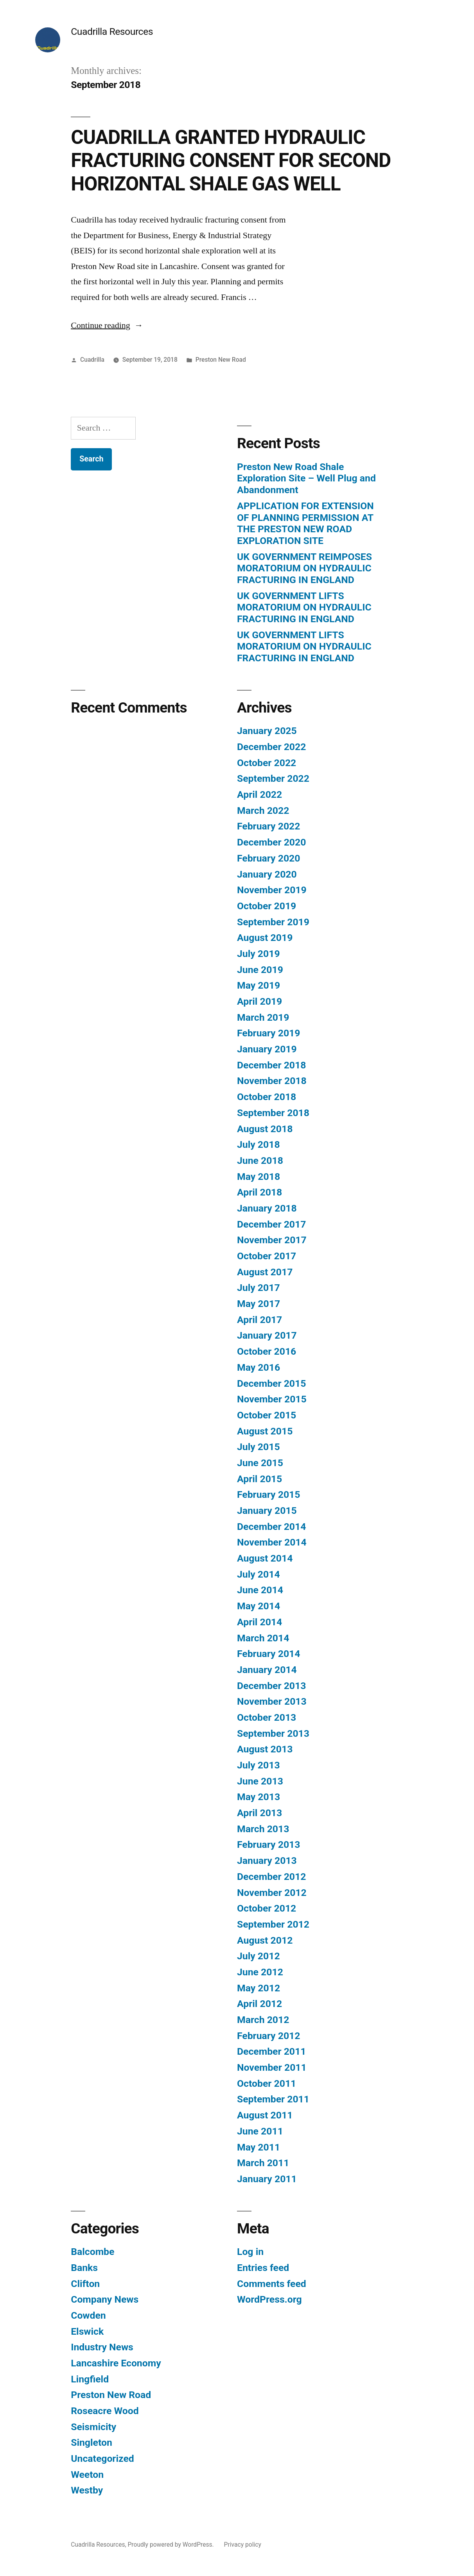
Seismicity (93, 2426)
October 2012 (266, 1908)
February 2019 (268, 1033)
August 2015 (265, 1431)
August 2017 (265, 1272)
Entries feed (263, 2267)
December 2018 (271, 1065)
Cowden (88, 2315)
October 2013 (266, 1717)
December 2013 (271, 1685)
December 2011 (271, 2051)
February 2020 (268, 858)
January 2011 (267, 2179)
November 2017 (272, 1240)
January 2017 (267, 1335)
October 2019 (266, 906)
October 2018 (266, 1096)
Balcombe (92, 2251)
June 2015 (260, 1462)
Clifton (85, 2283)
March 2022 (263, 810)
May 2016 (258, 1367)
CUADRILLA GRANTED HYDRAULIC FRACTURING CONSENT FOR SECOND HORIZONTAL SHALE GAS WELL (231, 160)
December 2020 (271, 842)
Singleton (91, 2442)
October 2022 (266, 762)
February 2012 (268, 2035)
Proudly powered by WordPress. (171, 2544)
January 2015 (267, 1510)
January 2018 (267, 1208)
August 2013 (265, 1749)
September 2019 (273, 922)
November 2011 (272, 2067)
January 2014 (267, 1669)
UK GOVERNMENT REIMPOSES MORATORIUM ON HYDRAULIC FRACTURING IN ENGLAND (304, 568)
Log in (250, 2251)
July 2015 (258, 1446)
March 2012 (263, 2019)
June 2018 (260, 1160)
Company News (104, 2299)
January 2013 (267, 1860)
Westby (87, 2490)
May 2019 (258, 985)
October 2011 (266, 2083)
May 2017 (258, 1303)
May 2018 (258, 1176)
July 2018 (258, 1144)
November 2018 (272, 1080)
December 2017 (271, 1224)
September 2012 (273, 1924)
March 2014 (263, 1638)
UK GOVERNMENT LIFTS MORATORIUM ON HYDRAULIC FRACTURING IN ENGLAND (304, 607)
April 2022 (259, 794)
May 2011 (258, 2147)
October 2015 (266, 1415)
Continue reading (107, 325)
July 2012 (258, 1956)
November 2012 (272, 1892)
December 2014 (271, 1526)
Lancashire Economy (116, 2363)
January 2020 (267, 874)
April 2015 (259, 1479)
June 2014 (260, 1590)
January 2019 (267, 1049)
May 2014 (258, 1606)
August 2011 (265, 2115)
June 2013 (260, 1781)
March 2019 (263, 1017)
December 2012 (271, 1876)
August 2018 (265, 1129)
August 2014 (265, 1558)
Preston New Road (221, 359)
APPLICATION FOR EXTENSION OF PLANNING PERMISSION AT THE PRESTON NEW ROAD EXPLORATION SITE (305, 523)
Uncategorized (102, 2458)
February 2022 (268, 826)
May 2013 (258, 1796)
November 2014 (272, 1542)
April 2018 (259, 1192)
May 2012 (258, 1988)
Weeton (87, 2474)
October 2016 (266, 1351)
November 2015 (272, 1399)
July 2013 (258, 1765)
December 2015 (271, 1383)
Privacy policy (242, 2544)
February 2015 (268, 1494)
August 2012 (265, 1940)
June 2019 (260, 969)
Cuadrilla (92, 359)
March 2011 (263, 2163)
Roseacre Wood (105, 2410)
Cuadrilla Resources (112, 31)
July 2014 (258, 1574)
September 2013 (273, 1733)
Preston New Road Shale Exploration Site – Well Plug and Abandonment (306, 478)
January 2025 (267, 730)
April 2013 (259, 1812)
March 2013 (263, 1829)
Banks (84, 2267)
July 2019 (258, 953)
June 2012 (260, 1972)
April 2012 (259, 2003)
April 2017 (259, 1319)
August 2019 (265, 937)
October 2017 (266, 1256)
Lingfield (90, 2379)
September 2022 (273, 778)
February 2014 (268, 1653)
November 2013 (272, 1701)
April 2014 (259, 1622)
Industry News (102, 2347)
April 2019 (259, 1001)
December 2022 (271, 746)
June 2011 (260, 2131)
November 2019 (272, 890)
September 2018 (273, 1112)
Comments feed (271, 2283)
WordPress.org (269, 2299)
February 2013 (268, 1844)
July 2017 (258, 1287)
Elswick (87, 2331)
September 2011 (273, 2099)
